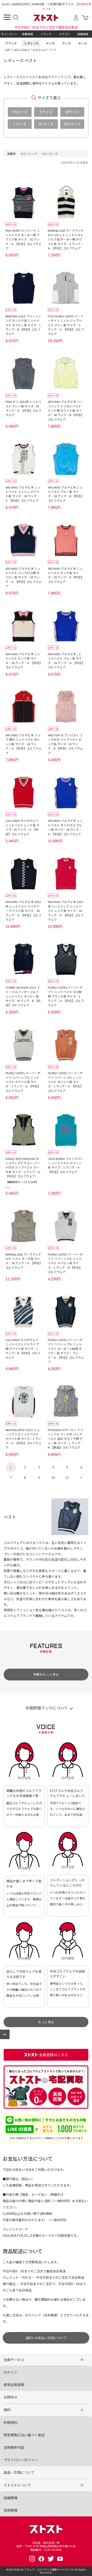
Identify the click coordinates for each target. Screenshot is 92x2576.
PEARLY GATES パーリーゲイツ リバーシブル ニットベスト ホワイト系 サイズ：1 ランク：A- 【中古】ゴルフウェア (23, 1082)
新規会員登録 (14, 2384)
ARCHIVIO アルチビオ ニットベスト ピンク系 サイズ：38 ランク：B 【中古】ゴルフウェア (66, 575)
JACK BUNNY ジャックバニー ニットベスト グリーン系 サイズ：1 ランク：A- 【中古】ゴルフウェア (65, 1165)
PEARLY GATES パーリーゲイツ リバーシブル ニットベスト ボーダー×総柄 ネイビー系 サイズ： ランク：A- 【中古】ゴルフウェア (66, 1351)
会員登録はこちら (46, 2054)
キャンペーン (9, 34)
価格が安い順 (28, 154)
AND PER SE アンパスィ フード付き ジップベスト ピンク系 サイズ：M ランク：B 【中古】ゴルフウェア (65, 744)
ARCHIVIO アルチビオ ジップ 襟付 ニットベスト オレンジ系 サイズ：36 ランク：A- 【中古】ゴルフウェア (23, 744)
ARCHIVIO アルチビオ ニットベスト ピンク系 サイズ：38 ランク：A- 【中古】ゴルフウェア (23, 660)
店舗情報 (82, 34)
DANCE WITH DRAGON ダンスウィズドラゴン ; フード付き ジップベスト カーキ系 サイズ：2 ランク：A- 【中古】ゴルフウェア (23, 1167)
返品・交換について (19, 2472)
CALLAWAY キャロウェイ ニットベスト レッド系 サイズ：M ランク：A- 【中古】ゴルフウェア (22, 827)
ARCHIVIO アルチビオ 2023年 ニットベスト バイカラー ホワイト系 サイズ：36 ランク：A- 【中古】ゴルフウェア (23, 911)
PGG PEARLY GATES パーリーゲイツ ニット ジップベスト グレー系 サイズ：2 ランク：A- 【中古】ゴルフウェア (66, 325)
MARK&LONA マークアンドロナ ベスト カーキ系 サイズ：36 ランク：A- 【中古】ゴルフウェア (23, 1261)
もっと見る (46, 2022)
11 (67, 1477)
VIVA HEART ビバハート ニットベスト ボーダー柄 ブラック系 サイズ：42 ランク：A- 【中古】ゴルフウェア (23, 239)
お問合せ (10, 2397)
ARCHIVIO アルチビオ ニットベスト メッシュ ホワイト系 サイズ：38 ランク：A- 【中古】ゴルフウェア (22, 494)
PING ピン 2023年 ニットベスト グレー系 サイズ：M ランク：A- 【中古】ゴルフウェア (23, 408)
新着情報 (27, 34)
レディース (39, 49)
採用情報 (10, 2510)
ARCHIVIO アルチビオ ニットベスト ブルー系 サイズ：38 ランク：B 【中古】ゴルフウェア (66, 494)
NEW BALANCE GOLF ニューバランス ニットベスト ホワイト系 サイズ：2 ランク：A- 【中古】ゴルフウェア (23, 1439)
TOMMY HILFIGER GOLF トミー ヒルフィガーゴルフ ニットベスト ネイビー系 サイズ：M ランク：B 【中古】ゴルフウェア (23, 996)
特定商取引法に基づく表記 (24, 2434)
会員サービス (14, 2359)
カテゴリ (64, 34)
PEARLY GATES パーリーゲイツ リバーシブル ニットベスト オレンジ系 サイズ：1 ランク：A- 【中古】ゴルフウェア (65, 1082)
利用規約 (10, 2422)
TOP (7, 49)
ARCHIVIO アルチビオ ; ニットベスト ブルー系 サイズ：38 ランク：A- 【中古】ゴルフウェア (65, 660)
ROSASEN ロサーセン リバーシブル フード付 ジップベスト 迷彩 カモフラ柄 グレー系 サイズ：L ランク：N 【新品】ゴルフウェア (65, 1439)
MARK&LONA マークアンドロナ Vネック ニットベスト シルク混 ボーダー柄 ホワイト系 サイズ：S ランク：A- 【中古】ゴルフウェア (66, 239)
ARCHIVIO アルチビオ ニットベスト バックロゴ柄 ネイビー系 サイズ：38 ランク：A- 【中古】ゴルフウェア (23, 577)
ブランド (46, 34)
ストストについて (17, 2485)
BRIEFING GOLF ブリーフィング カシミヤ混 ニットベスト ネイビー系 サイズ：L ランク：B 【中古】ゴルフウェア (23, 325)
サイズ (19, 112)
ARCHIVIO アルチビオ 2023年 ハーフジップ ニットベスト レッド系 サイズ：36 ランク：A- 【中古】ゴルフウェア (66, 911)
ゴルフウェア (21, 49)
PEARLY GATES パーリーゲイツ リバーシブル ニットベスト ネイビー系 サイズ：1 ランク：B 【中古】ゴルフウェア (65, 1263)
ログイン (10, 2372)
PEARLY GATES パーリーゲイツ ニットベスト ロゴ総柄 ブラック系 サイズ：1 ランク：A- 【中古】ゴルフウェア (66, 996)
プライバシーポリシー (21, 2459)
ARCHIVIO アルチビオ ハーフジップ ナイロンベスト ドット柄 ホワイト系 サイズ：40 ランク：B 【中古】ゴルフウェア (66, 410)
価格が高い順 (50, 154)
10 (53, 1477)
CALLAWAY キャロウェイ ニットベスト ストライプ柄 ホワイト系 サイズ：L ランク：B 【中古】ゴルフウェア (23, 1349)
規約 (7, 2409)
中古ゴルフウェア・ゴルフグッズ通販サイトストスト (44, 2569)
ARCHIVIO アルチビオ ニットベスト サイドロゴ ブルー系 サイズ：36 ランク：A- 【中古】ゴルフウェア (65, 827)
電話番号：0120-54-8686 (46, 2550)
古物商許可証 (14, 2447)
